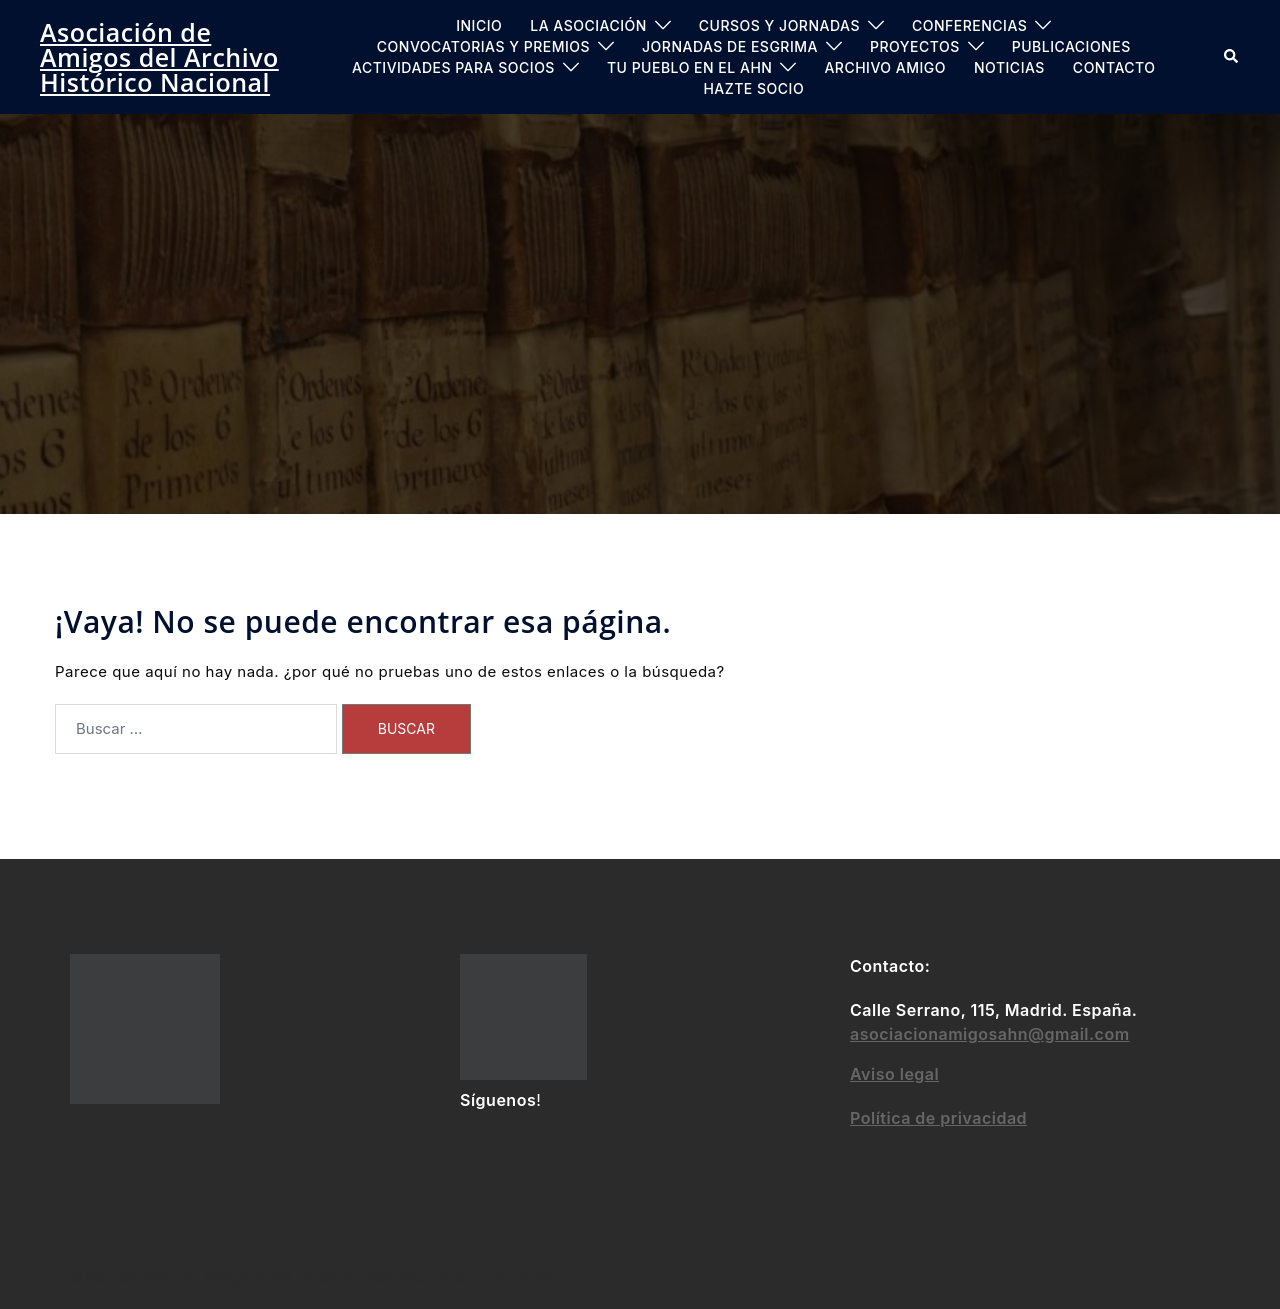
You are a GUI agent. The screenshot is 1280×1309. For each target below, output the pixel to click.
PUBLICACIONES (1071, 46)
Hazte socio (753, 88)
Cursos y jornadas (779, 25)
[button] (1232, 57)
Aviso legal (894, 1074)
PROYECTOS (915, 46)
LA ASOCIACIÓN (588, 25)
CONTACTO (1114, 67)
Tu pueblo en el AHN (690, 67)
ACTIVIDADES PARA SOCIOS (453, 67)
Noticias (1009, 67)
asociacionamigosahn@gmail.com (990, 1034)
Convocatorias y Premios (483, 46)
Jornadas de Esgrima (730, 46)
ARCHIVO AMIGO (885, 67)
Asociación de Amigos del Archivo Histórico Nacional (159, 57)
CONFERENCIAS (969, 25)
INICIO (479, 25)
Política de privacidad (938, 1118)
